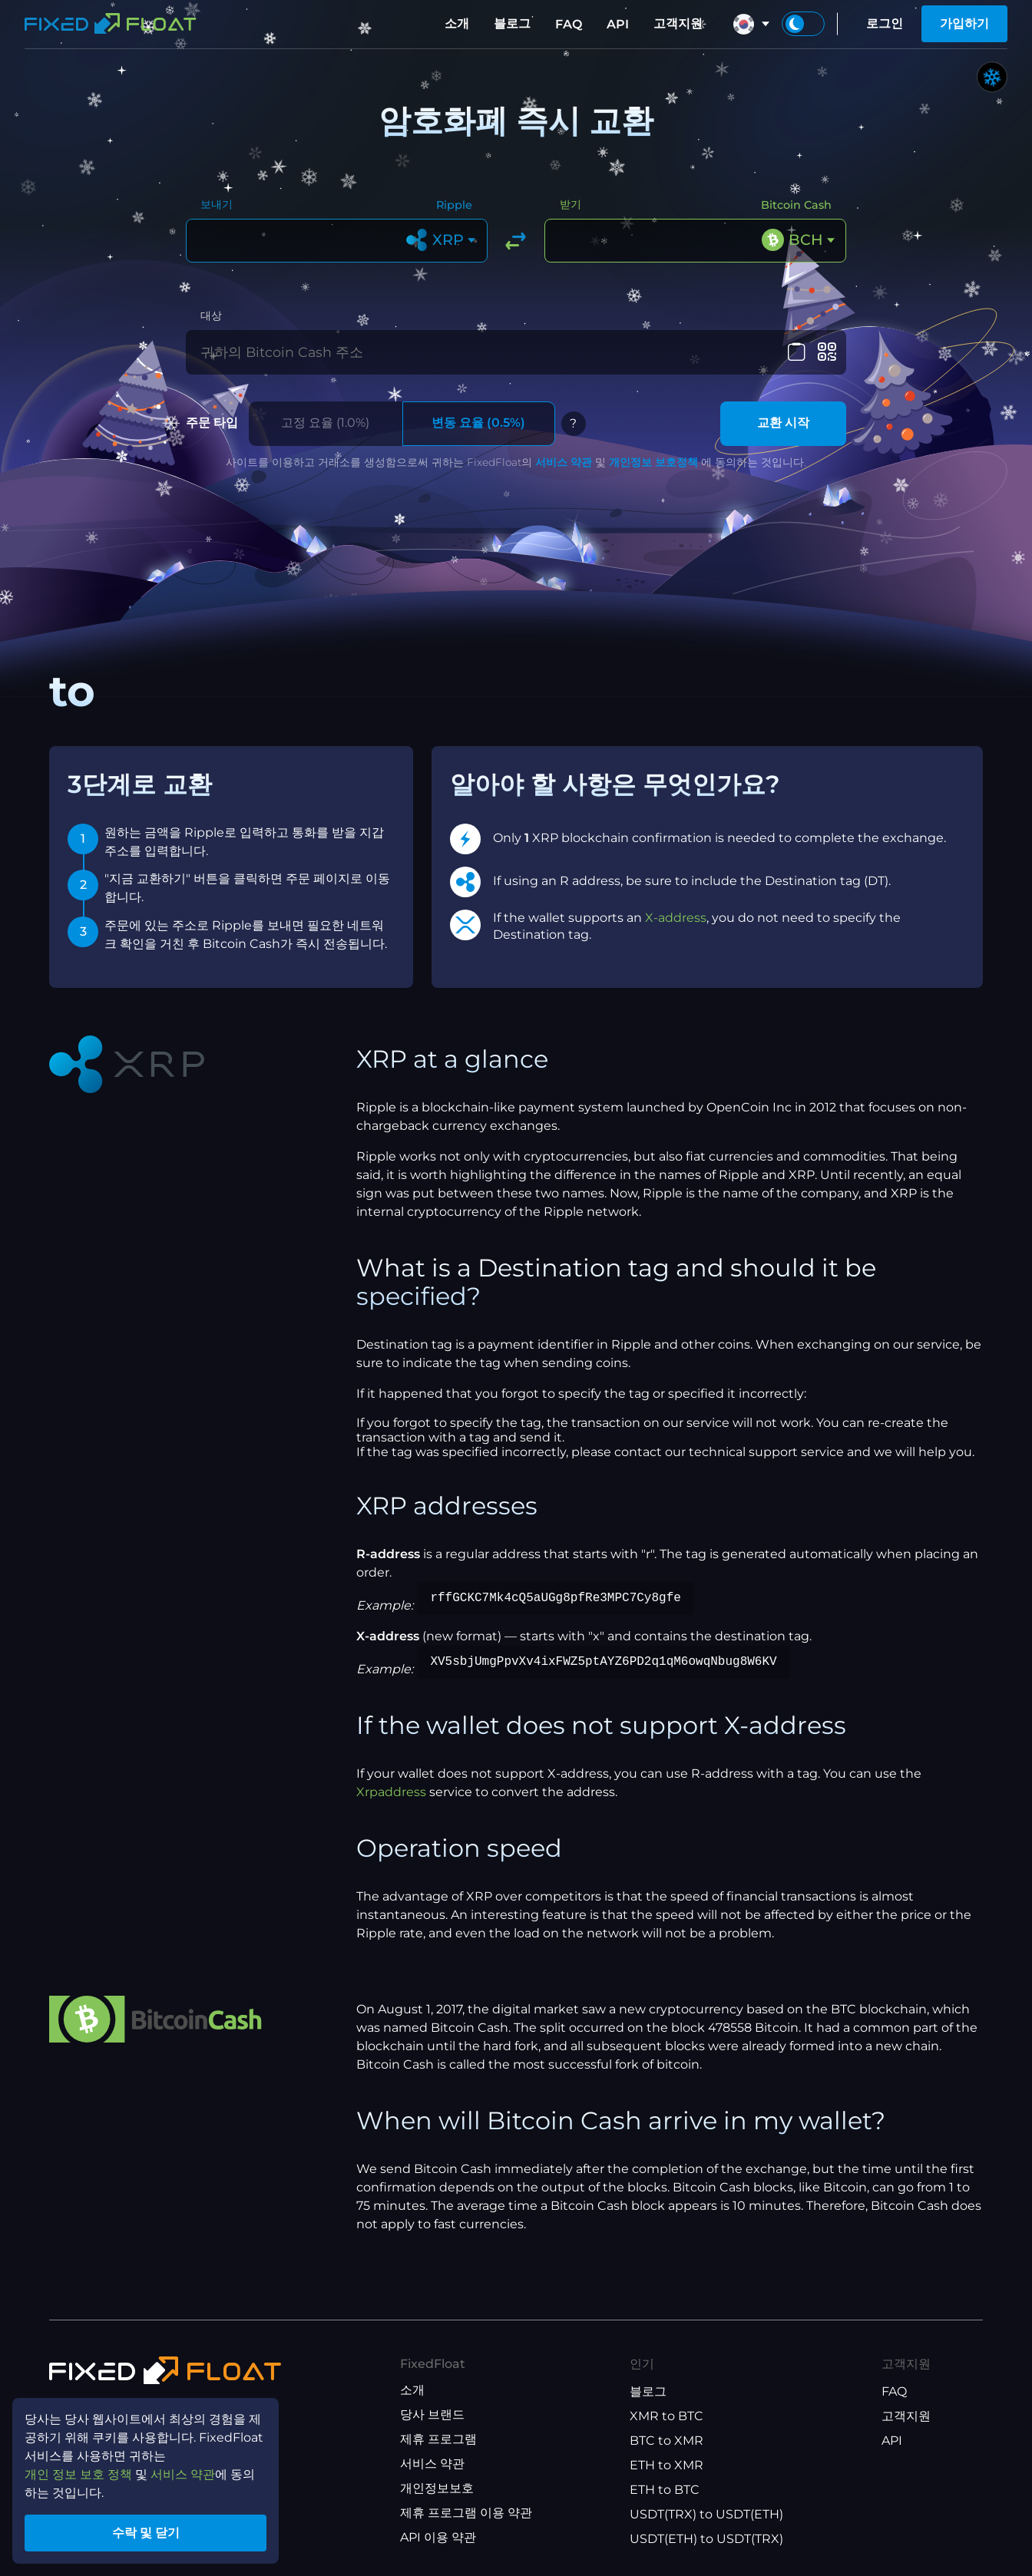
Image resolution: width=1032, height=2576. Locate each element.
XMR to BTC (666, 2416)
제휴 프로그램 (438, 2439)
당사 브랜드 (432, 2414)
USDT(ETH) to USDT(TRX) (706, 2538)
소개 (457, 23)
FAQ (568, 24)
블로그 (512, 23)
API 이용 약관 (438, 2537)
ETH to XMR (666, 2465)
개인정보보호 (437, 2488)
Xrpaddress (391, 1792)
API (618, 24)
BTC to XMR (666, 2440)
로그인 (884, 23)
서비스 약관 (563, 462)
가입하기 (964, 23)
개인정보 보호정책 (653, 462)
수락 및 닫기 (146, 2532)
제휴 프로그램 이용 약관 (466, 2512)
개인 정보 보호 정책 (78, 2474)
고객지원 (678, 23)
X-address (675, 917)
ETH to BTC (665, 2489)
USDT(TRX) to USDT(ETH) (706, 2514)
